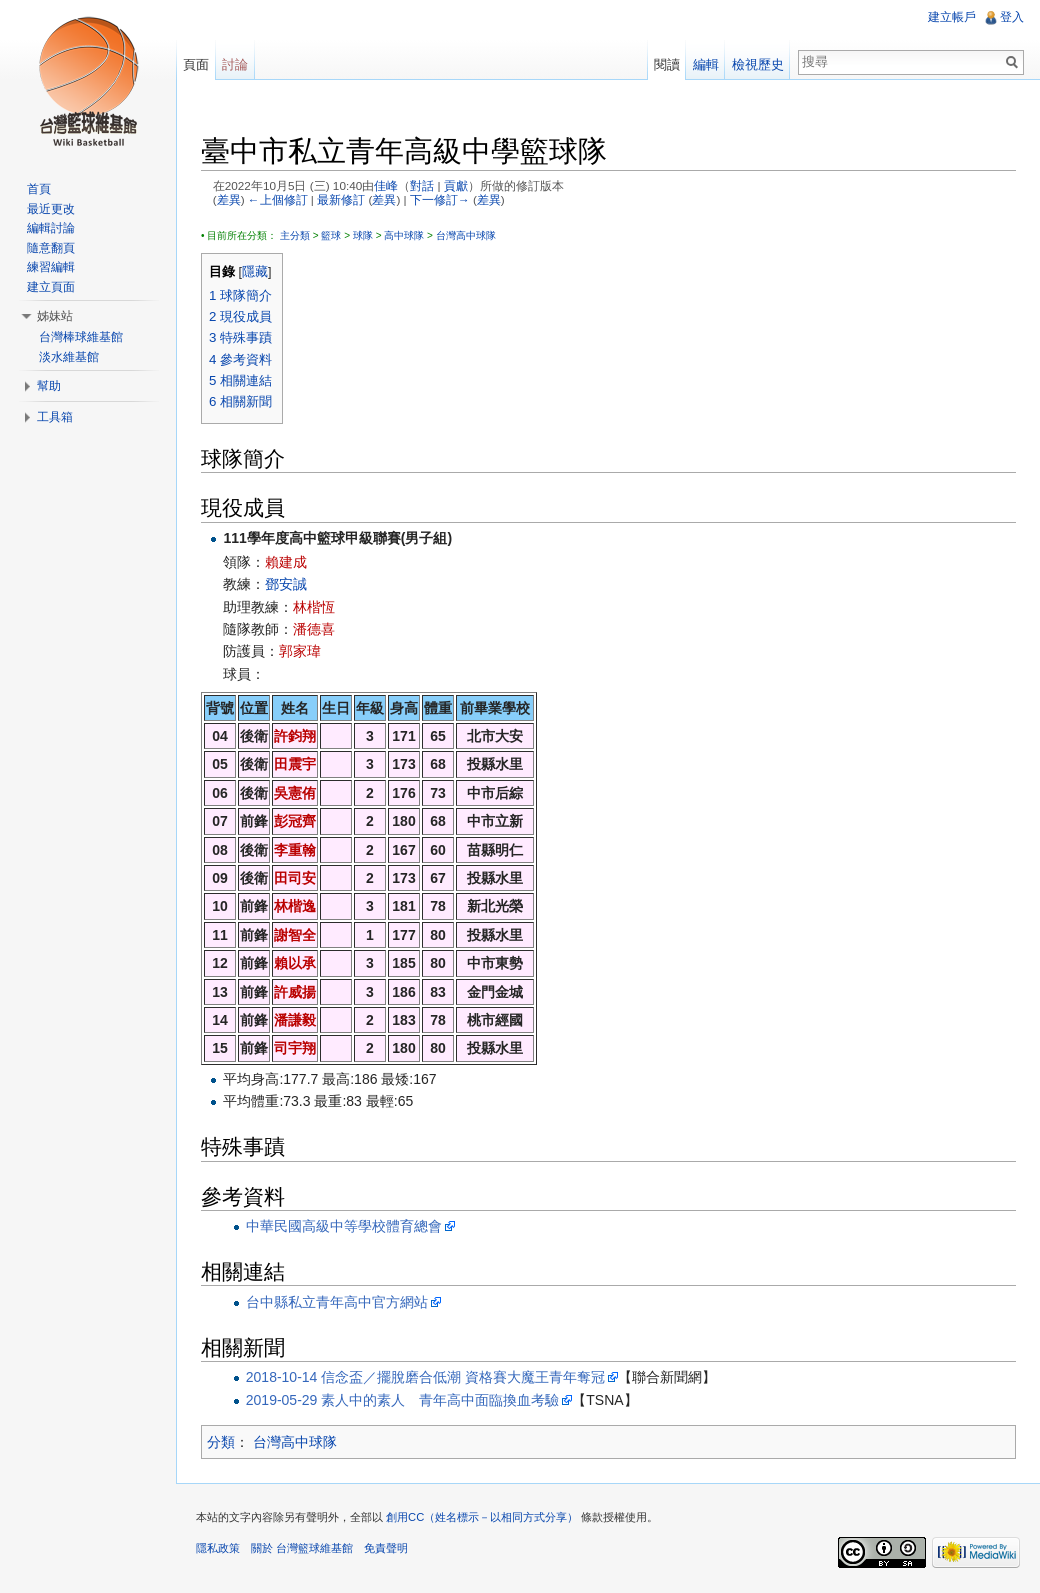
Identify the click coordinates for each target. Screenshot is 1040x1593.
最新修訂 (341, 199)
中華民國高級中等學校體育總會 (344, 1226)
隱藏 (255, 272)
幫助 (49, 386)
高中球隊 (404, 235)
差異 (229, 199)
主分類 (295, 235)
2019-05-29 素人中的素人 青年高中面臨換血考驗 (403, 1400)
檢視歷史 (758, 64)
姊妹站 (55, 316)
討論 (235, 64)
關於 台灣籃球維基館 (302, 1548)
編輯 (706, 64)
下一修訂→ (440, 199)
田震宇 (295, 764)
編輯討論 (51, 228)
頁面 (196, 64)
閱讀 (667, 64)
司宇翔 (295, 1048)
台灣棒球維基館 (81, 337)
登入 (1012, 17)
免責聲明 (386, 1548)
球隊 (363, 235)
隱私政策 (218, 1548)
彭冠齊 (295, 821)
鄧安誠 (286, 584)
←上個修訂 (278, 199)
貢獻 (456, 185)
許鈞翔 (295, 736)
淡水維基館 (69, 357)
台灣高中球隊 (466, 235)
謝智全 (295, 935)
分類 (221, 1442)
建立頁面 (51, 287)
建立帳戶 (952, 17)
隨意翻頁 (51, 248)
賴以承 (295, 963)
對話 (422, 185)
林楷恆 (314, 607)
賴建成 (286, 562)
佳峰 (386, 185)
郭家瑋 (300, 651)
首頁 (39, 189)
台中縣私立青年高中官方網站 (337, 1302)
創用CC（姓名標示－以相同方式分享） (482, 1517)
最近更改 (51, 209)
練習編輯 (51, 267)
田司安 (295, 878)
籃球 (331, 235)
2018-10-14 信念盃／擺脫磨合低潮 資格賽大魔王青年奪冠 (425, 1377)
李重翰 (295, 850)
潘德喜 (314, 629)
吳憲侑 (295, 793)
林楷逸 (295, 906)
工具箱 (55, 417)
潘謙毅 (295, 1020)
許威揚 (295, 992)
